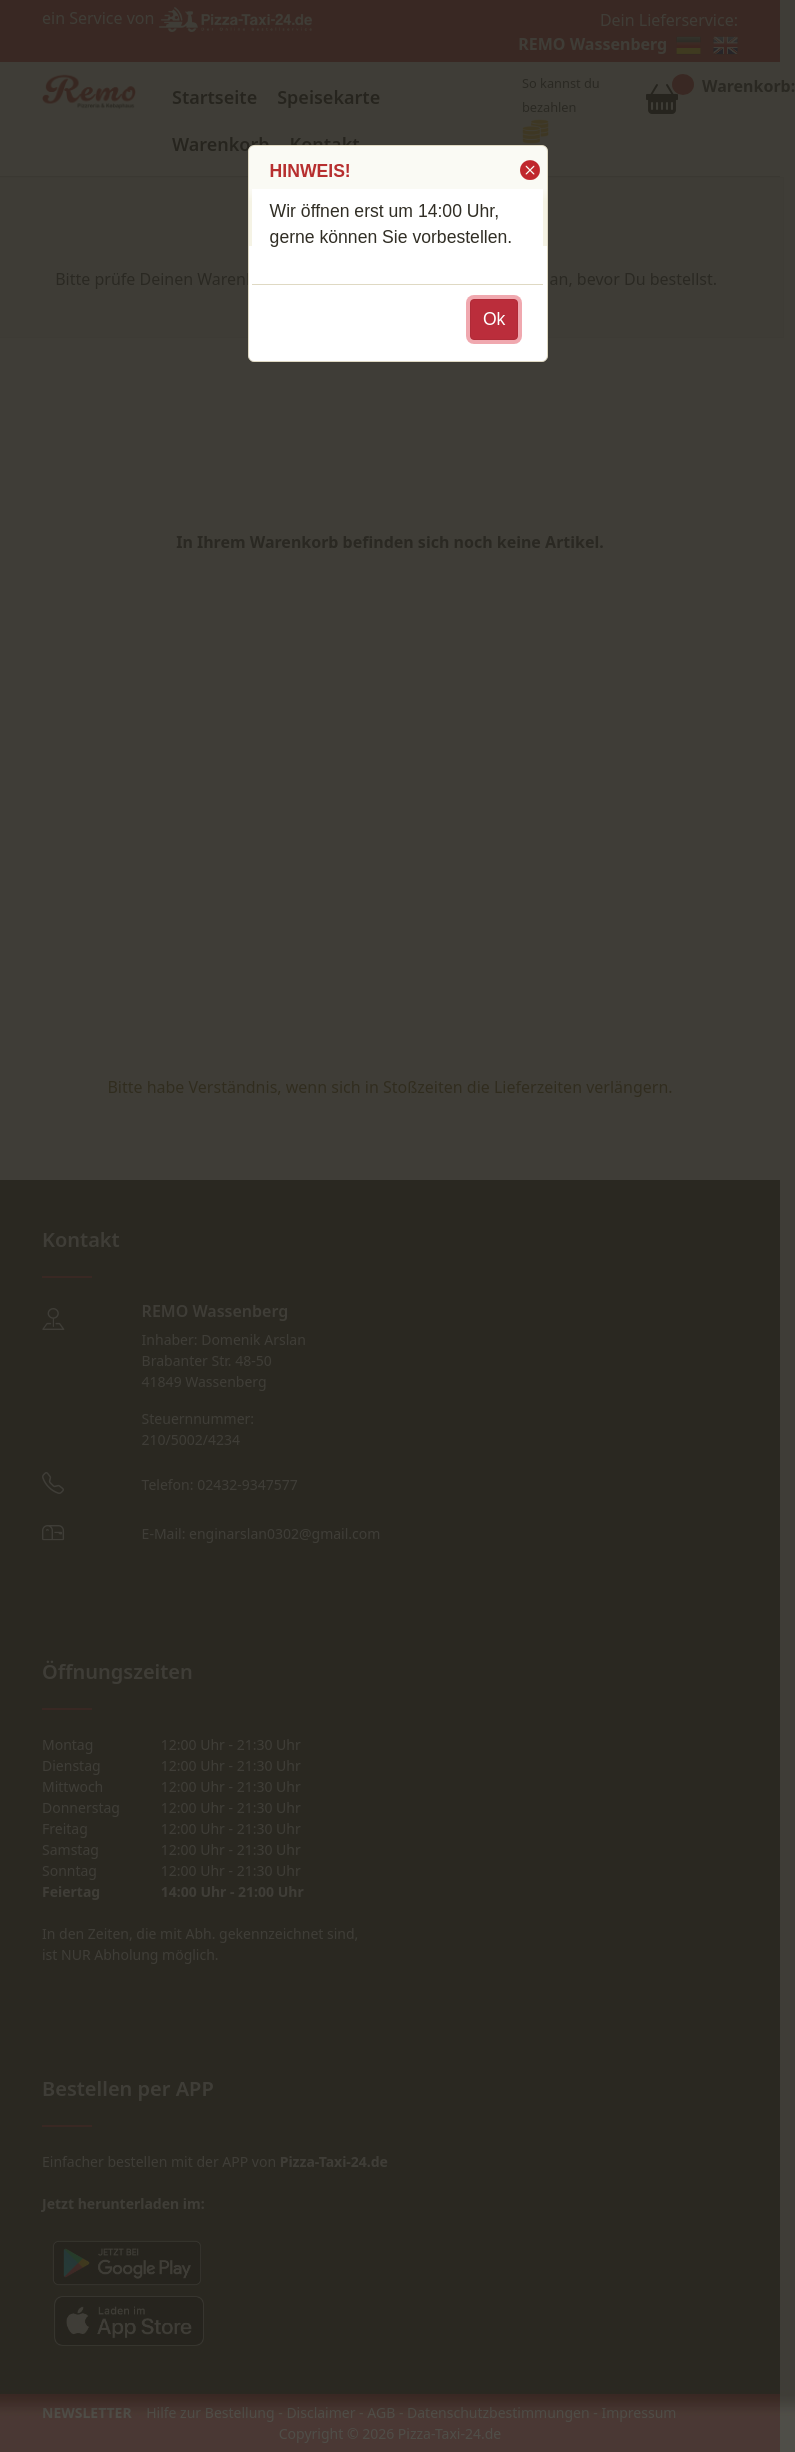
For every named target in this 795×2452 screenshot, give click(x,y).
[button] (528, 170)
